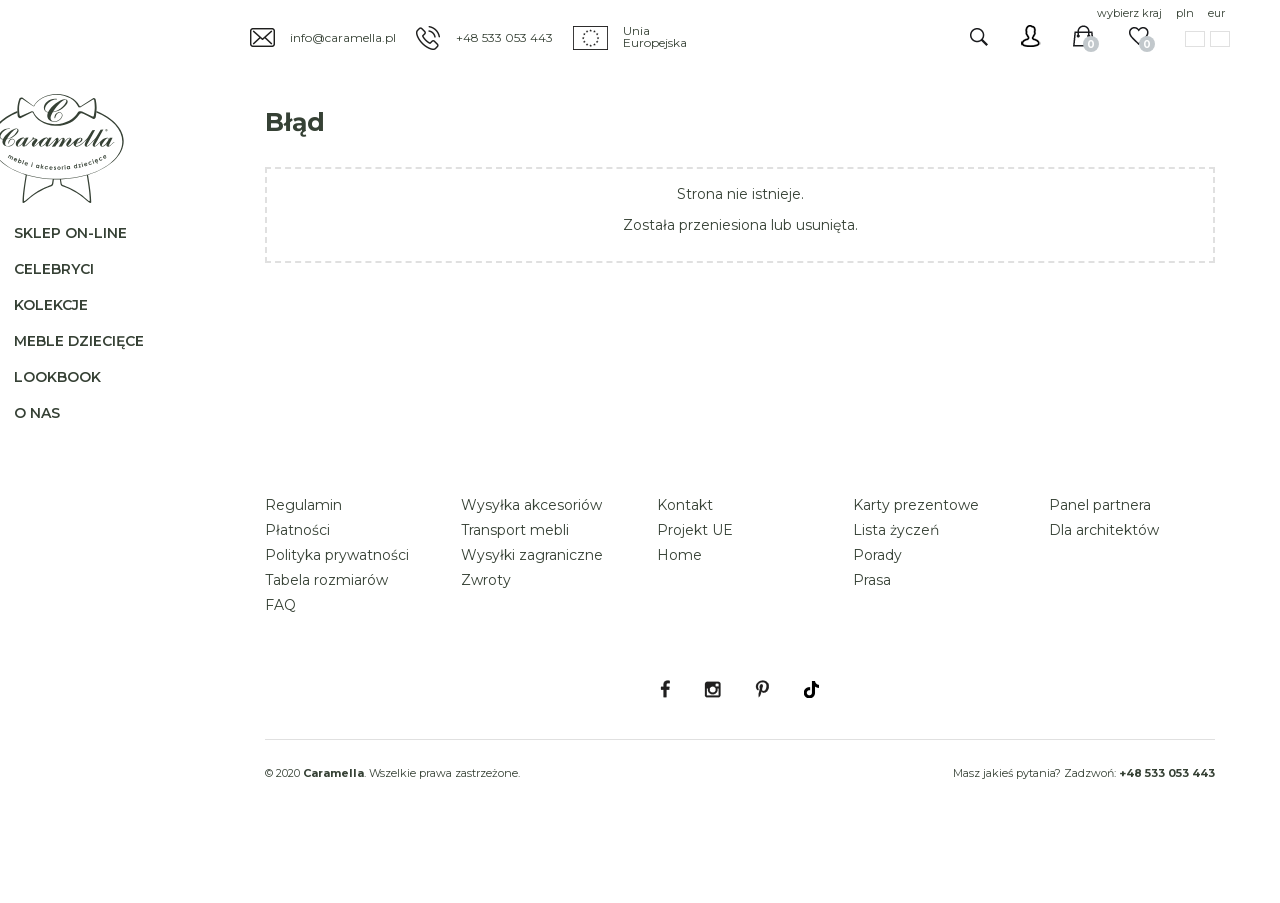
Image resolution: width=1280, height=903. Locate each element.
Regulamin (303, 561)
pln (1185, 13)
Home (679, 611)
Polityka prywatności (337, 611)
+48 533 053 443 (504, 37)
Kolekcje (67, 334)
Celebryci (70, 298)
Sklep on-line (86, 262)
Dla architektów (1104, 586)
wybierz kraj (1129, 13)
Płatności (297, 586)
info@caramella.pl (343, 37)
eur (1216, 13)
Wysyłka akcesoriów (531, 561)
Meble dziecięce (95, 370)
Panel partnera (1100, 561)
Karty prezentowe (916, 561)
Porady (877, 611)
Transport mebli (515, 586)
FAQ (280, 661)
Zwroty (486, 636)
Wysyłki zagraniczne (532, 611)
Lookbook (73, 406)
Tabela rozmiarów (326, 636)
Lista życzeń (896, 586)
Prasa (872, 636)
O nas (53, 442)
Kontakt (685, 561)
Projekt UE (695, 586)
